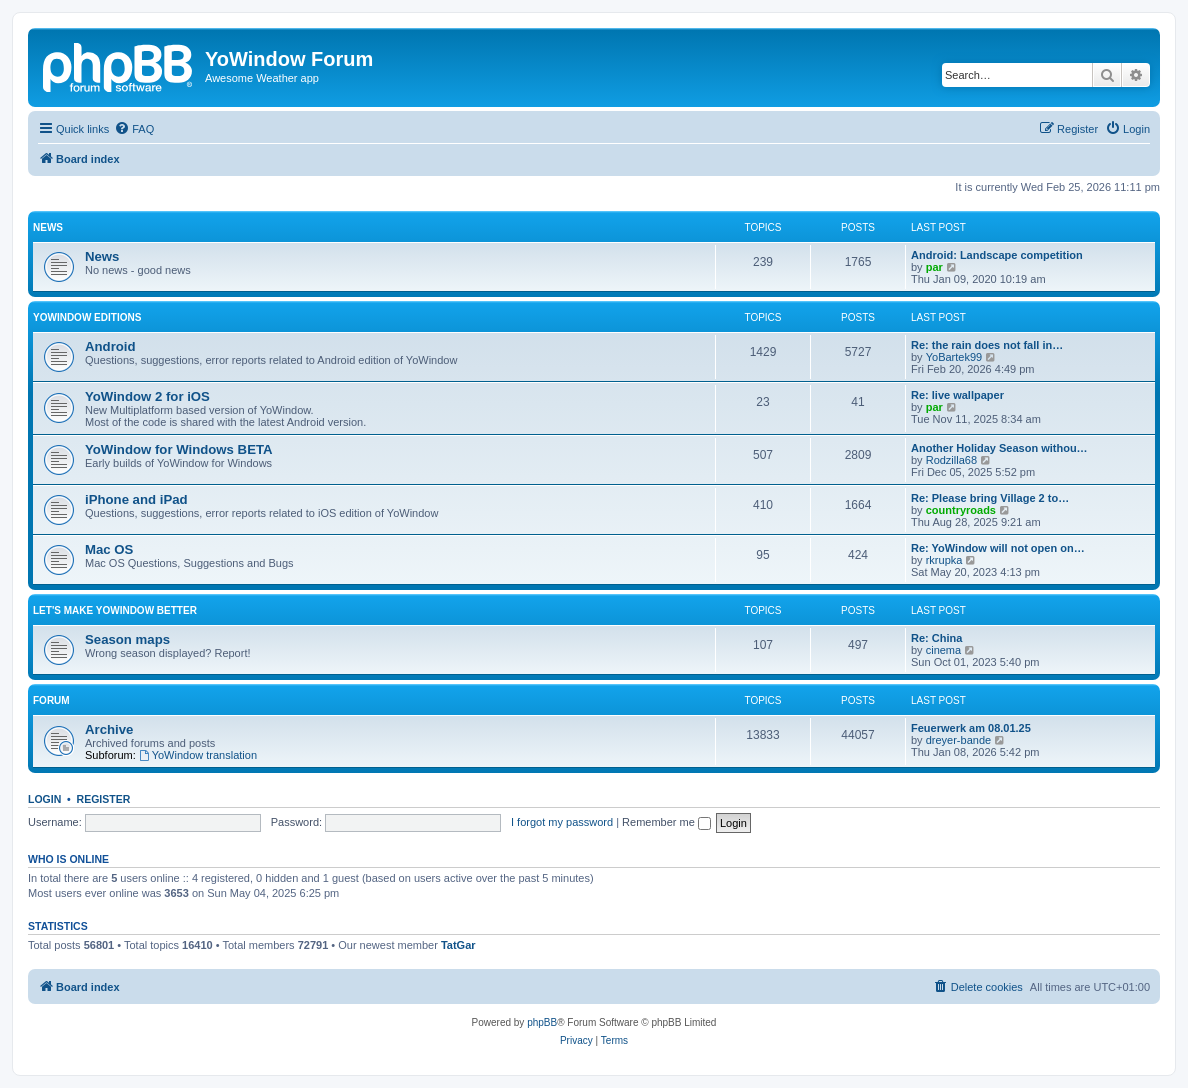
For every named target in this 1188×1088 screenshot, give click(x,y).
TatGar (458, 945)
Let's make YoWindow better (115, 610)
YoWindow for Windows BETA (179, 449)
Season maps (127, 639)
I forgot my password (562, 822)
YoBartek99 (954, 357)
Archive (109, 729)
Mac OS (109, 549)
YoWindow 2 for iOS (147, 396)
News (48, 227)
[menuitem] (134, 129)
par (934, 267)
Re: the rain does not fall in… (987, 345)
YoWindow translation (198, 755)
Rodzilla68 (951, 460)
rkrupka (944, 560)
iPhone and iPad (136, 499)
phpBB (542, 1022)
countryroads (961, 510)
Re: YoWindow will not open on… (998, 548)
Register (104, 799)
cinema (943, 650)
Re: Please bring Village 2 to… (990, 498)
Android (110, 346)
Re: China (936, 638)
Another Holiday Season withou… (999, 448)
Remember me (666, 822)
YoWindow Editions (87, 317)
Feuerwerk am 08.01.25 (971, 728)
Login (44, 799)
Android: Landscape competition (997, 255)
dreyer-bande (958, 740)
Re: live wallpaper (957, 395)
